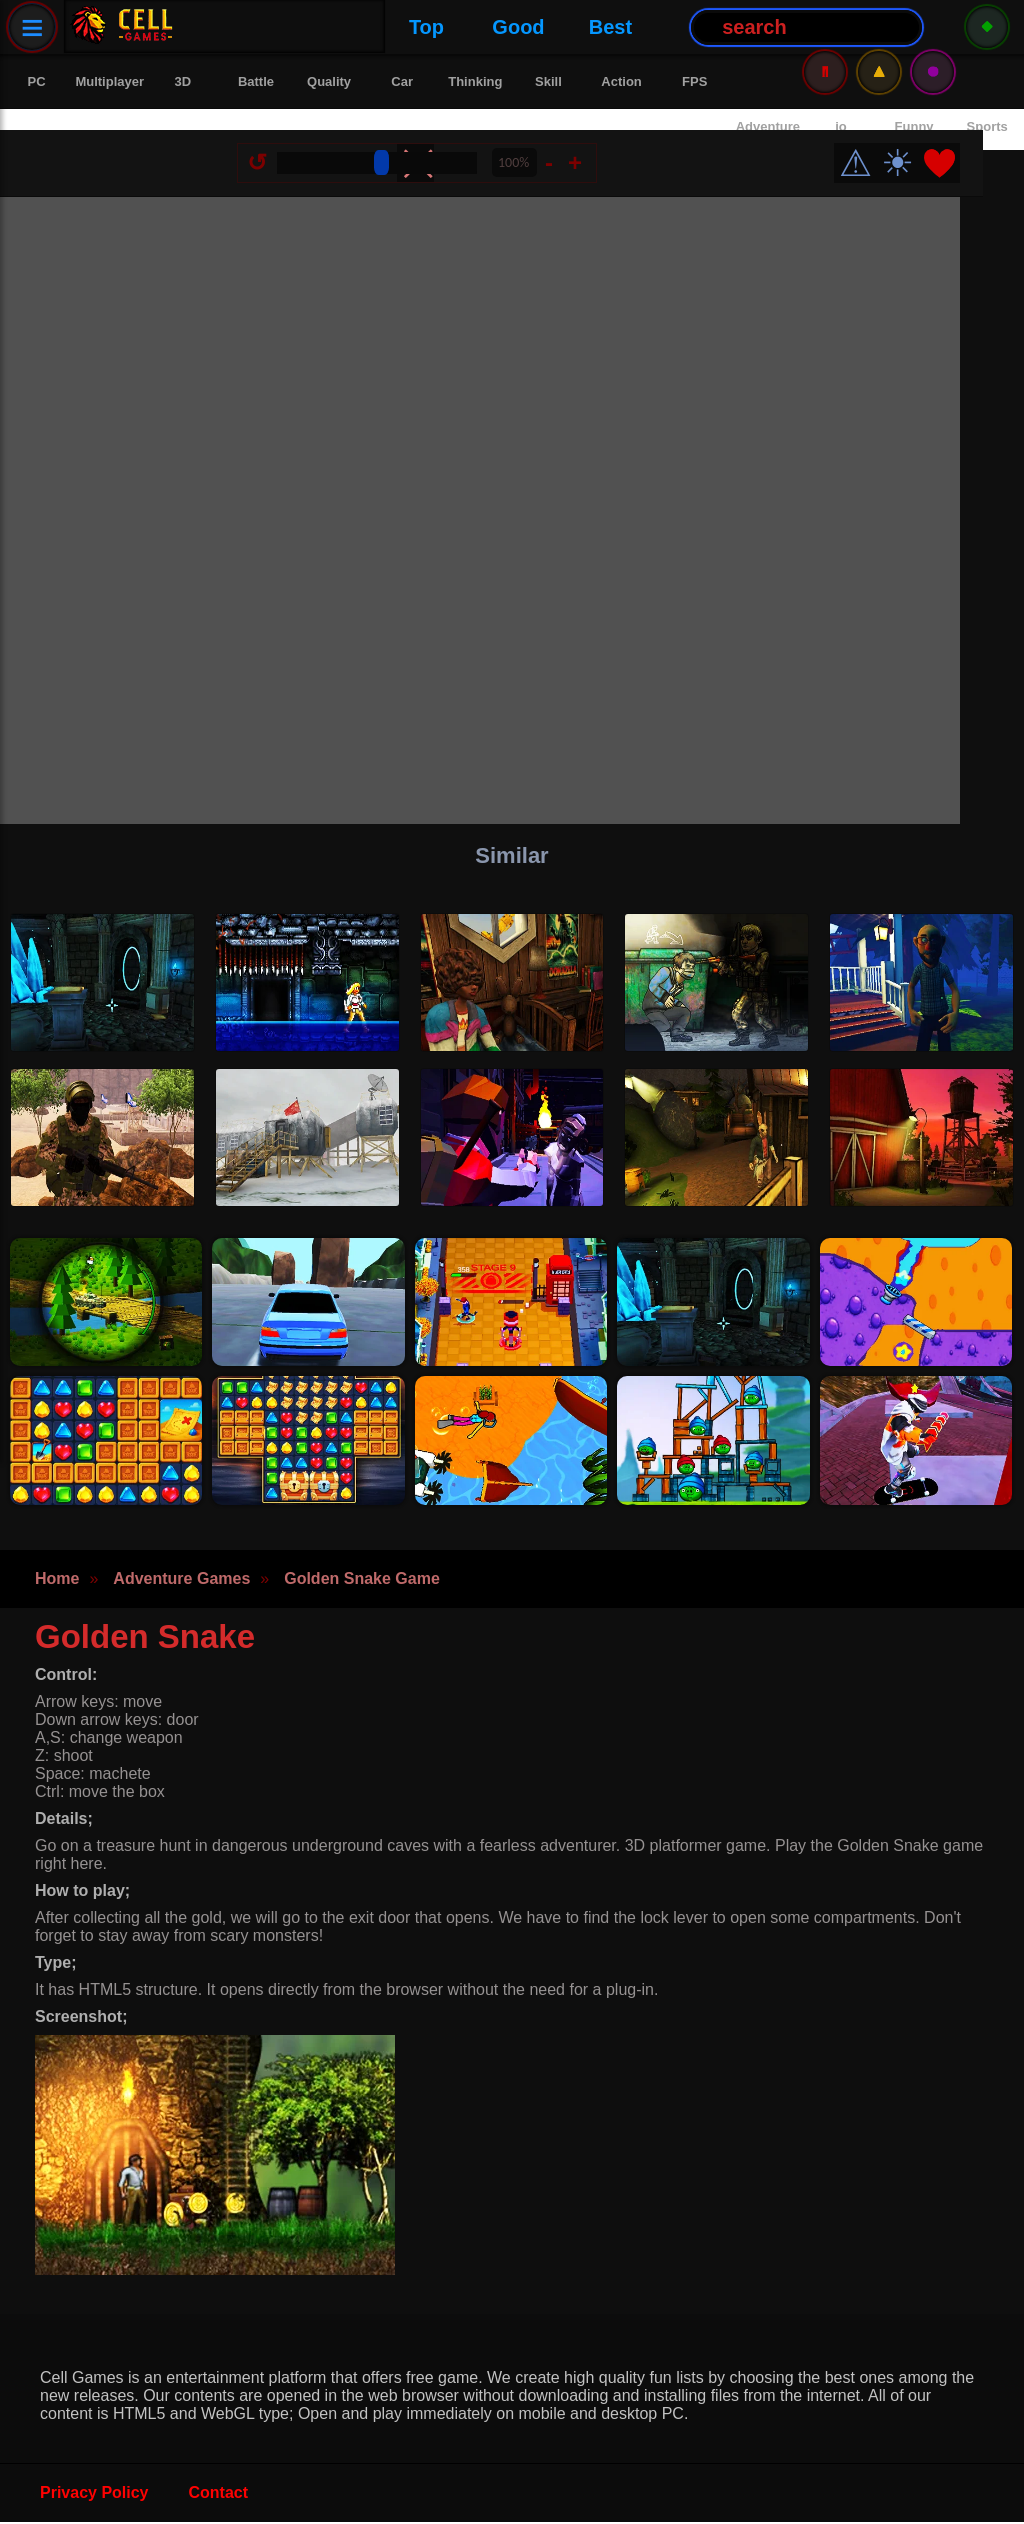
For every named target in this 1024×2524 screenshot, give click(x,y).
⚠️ (879, 26)
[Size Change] (400, 142)
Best (414, 27)
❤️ (962, 142)
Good (323, 27)
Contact (219, 2494)
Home (57, 1580)
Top (230, 27)
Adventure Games (181, 1580)
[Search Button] (611, 27)
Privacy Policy (94, 2494)
